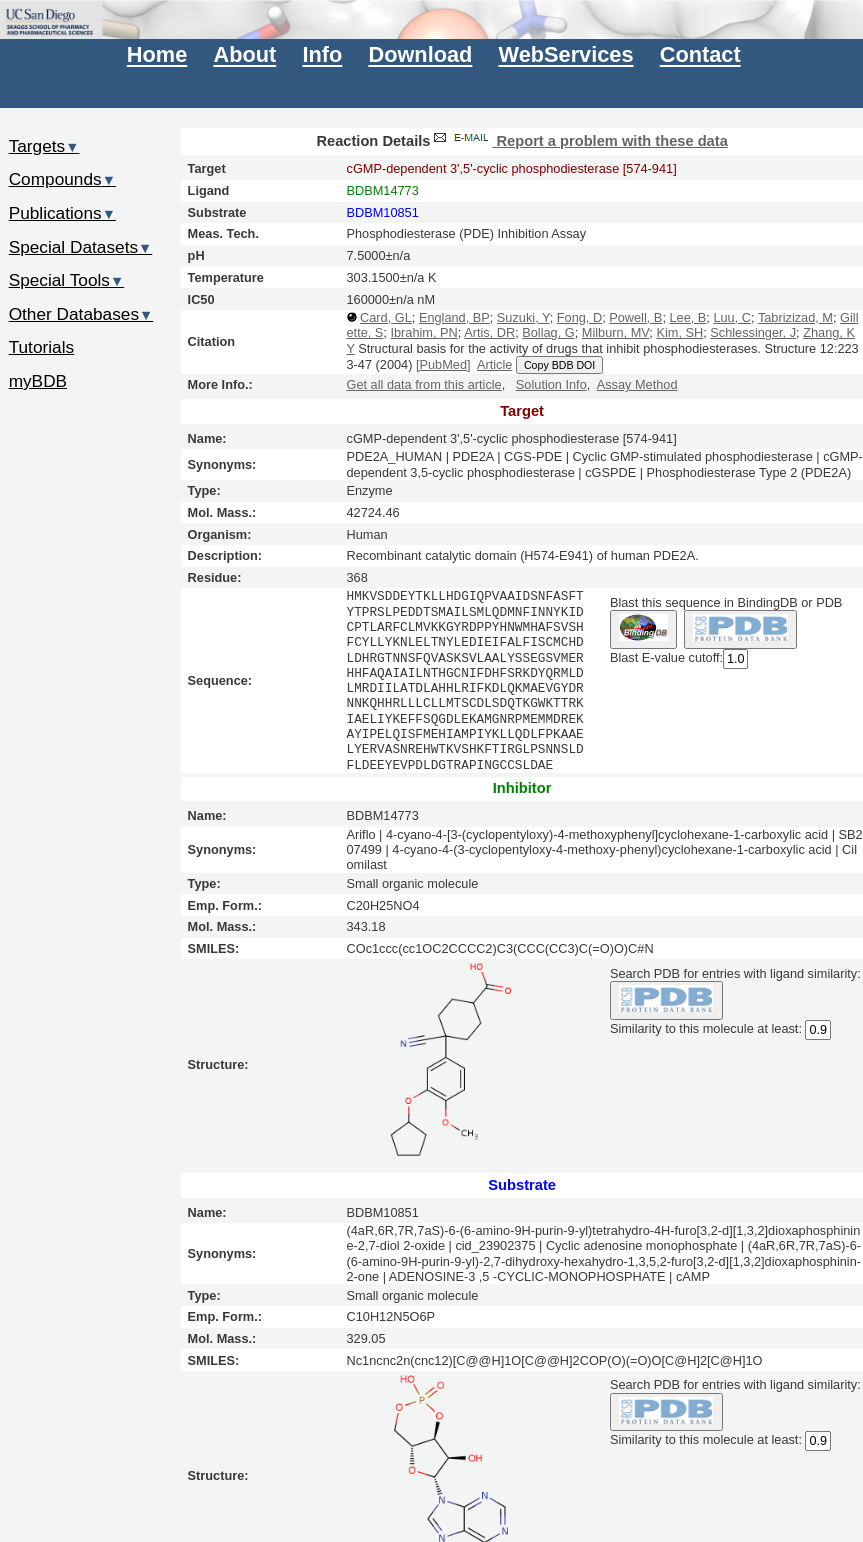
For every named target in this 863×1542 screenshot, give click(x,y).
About (244, 55)
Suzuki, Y (523, 317)
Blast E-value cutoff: (666, 657)
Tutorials (42, 347)
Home (157, 55)
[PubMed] (443, 364)
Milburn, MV (616, 332)
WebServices (566, 55)
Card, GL (386, 317)
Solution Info (551, 384)
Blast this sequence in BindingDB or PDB (726, 602)
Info (322, 55)
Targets (44, 146)
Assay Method (637, 384)
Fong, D (579, 317)
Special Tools (67, 280)
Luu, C (732, 317)
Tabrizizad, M (795, 317)
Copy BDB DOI (559, 365)
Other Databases (81, 314)
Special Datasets (81, 247)
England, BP (454, 317)
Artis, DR (489, 332)
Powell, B (635, 317)
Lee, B (687, 317)
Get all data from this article (424, 384)
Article (494, 364)
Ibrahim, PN (423, 332)
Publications (62, 213)
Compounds (62, 179)
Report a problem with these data (578, 141)
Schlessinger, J (753, 332)
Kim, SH (679, 332)
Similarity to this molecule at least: (706, 1027)
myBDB (38, 381)
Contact (700, 55)
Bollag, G (548, 332)
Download (420, 55)
